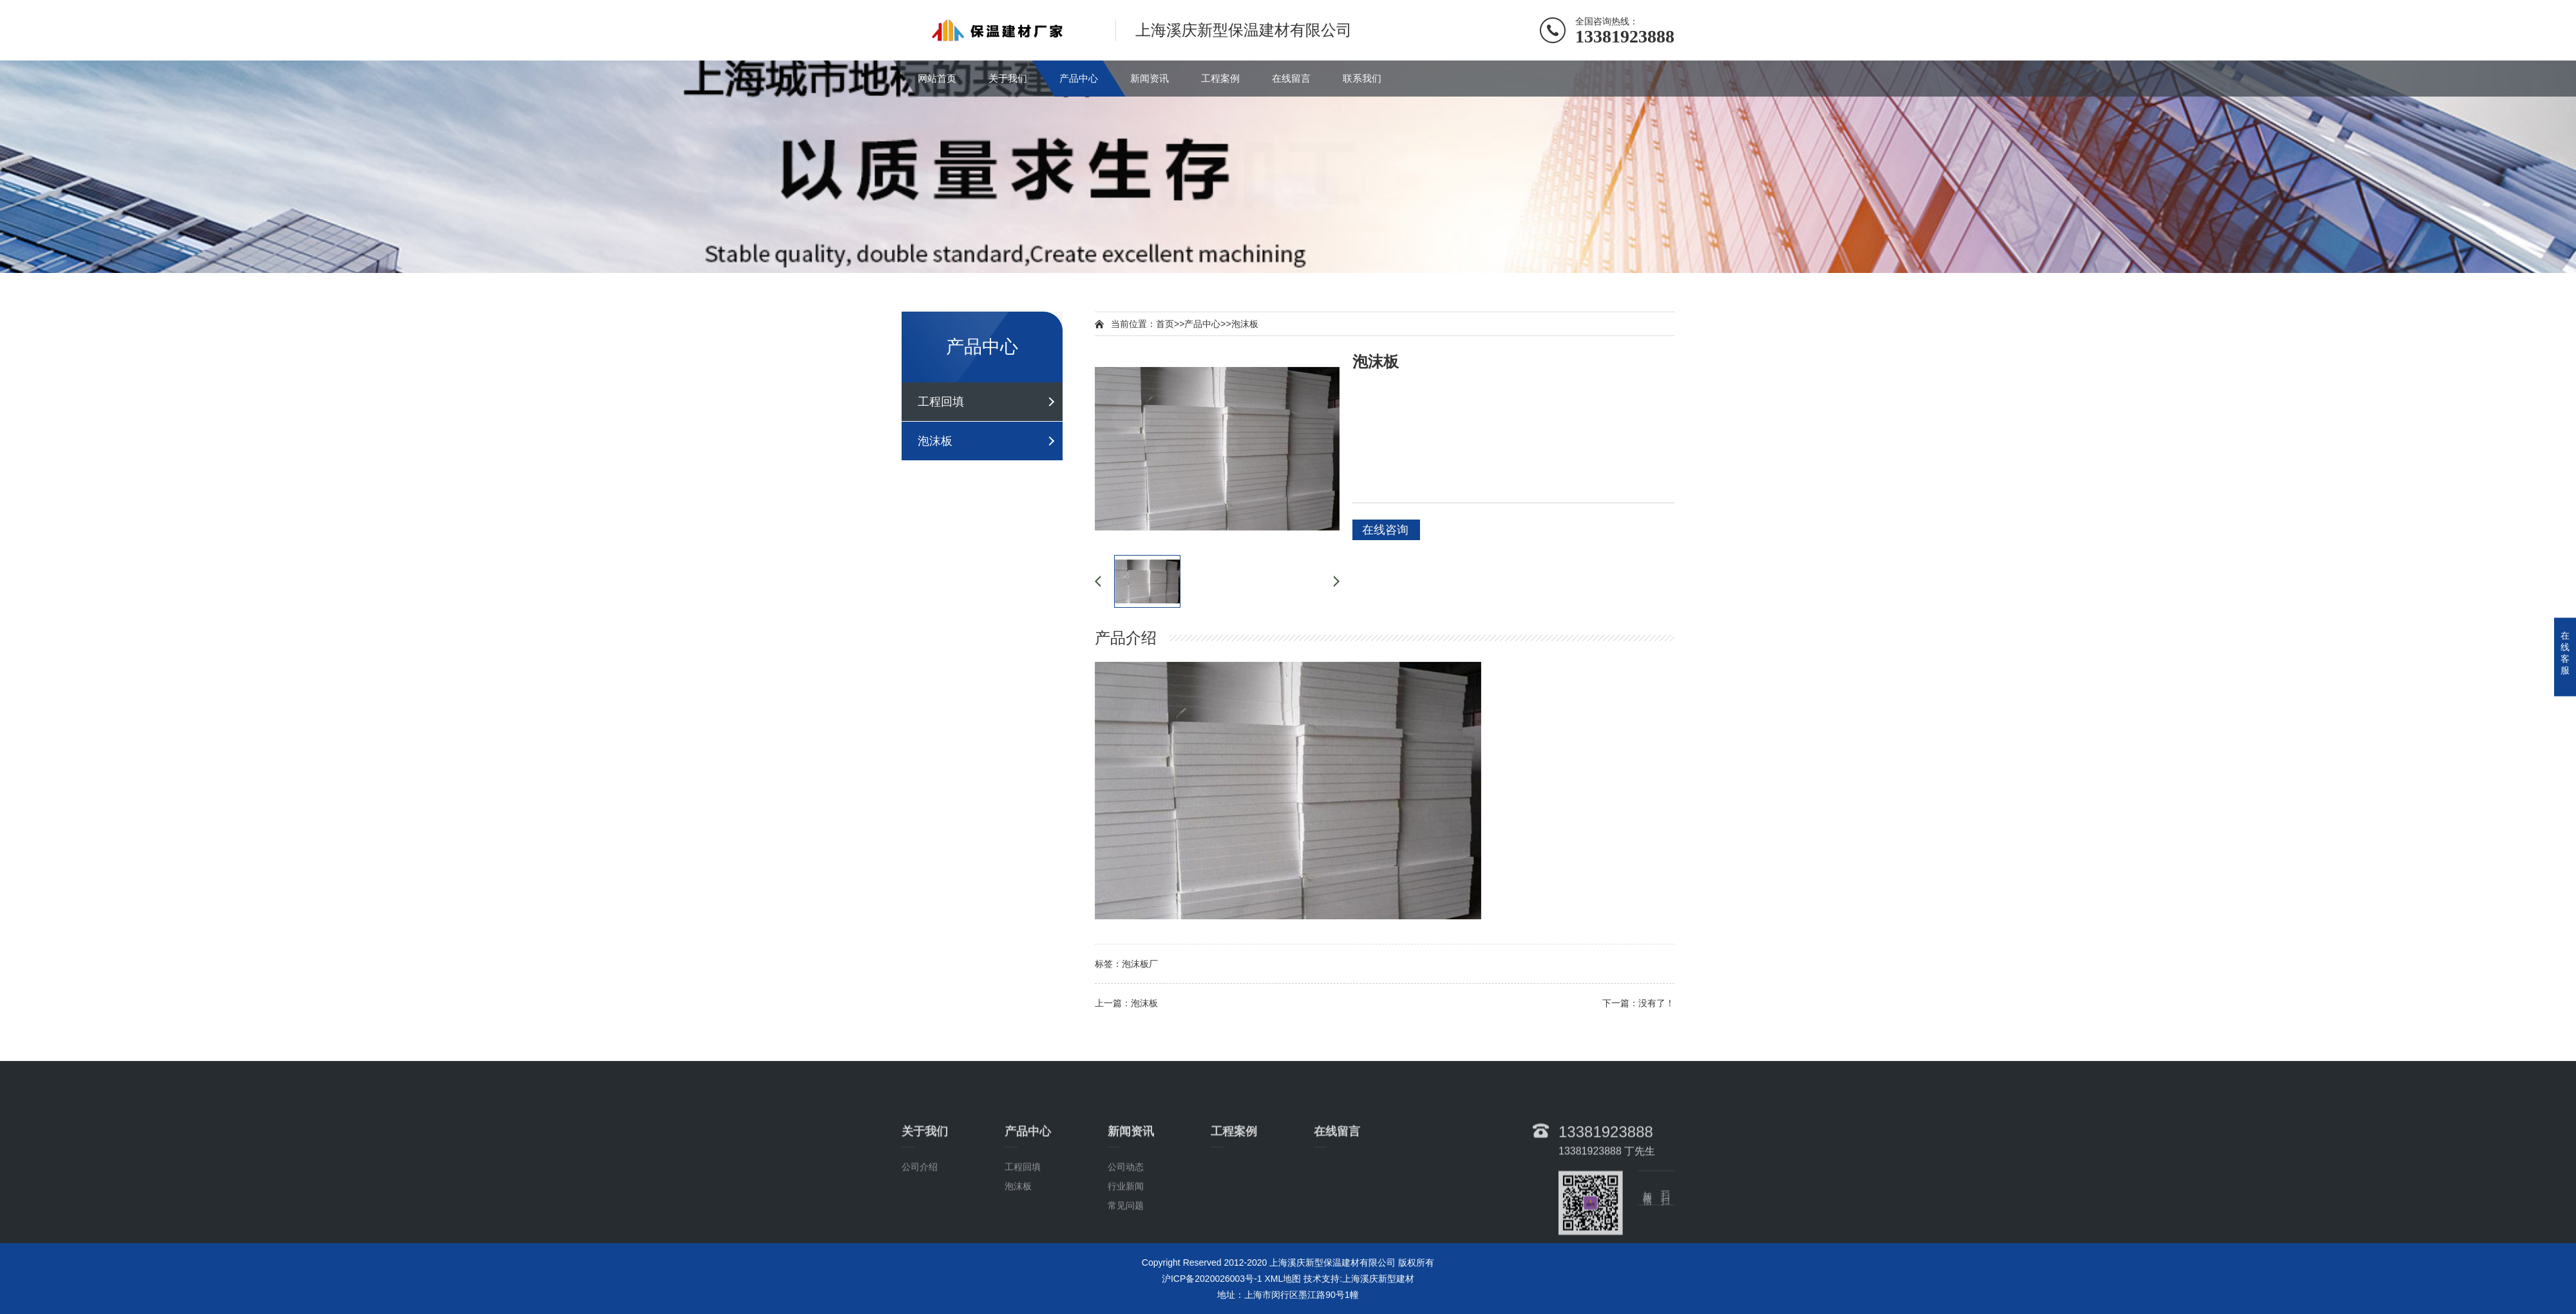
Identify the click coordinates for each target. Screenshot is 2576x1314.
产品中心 (1078, 78)
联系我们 (1362, 78)
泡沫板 (935, 441)
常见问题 (1126, 1255)
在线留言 (1291, 78)
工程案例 (1220, 78)
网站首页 (937, 78)
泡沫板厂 (1140, 964)
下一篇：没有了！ (1638, 1003)
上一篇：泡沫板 (1126, 1003)
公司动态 (1126, 1217)
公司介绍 (920, 1217)
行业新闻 (1126, 1236)
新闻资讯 (1149, 78)
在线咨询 (1385, 529)
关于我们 (1008, 78)
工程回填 (941, 401)
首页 (1165, 324)
